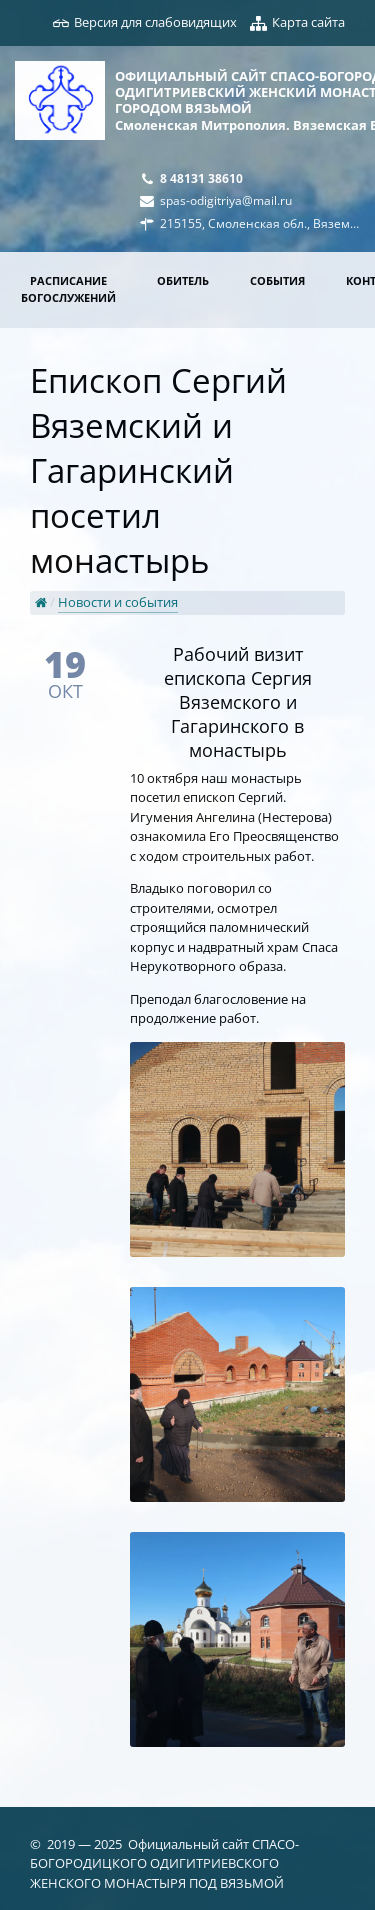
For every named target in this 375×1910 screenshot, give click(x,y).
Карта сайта (308, 22)
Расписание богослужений (68, 289)
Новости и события (118, 602)
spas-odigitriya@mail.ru (226, 200)
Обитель (183, 280)
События (277, 280)
